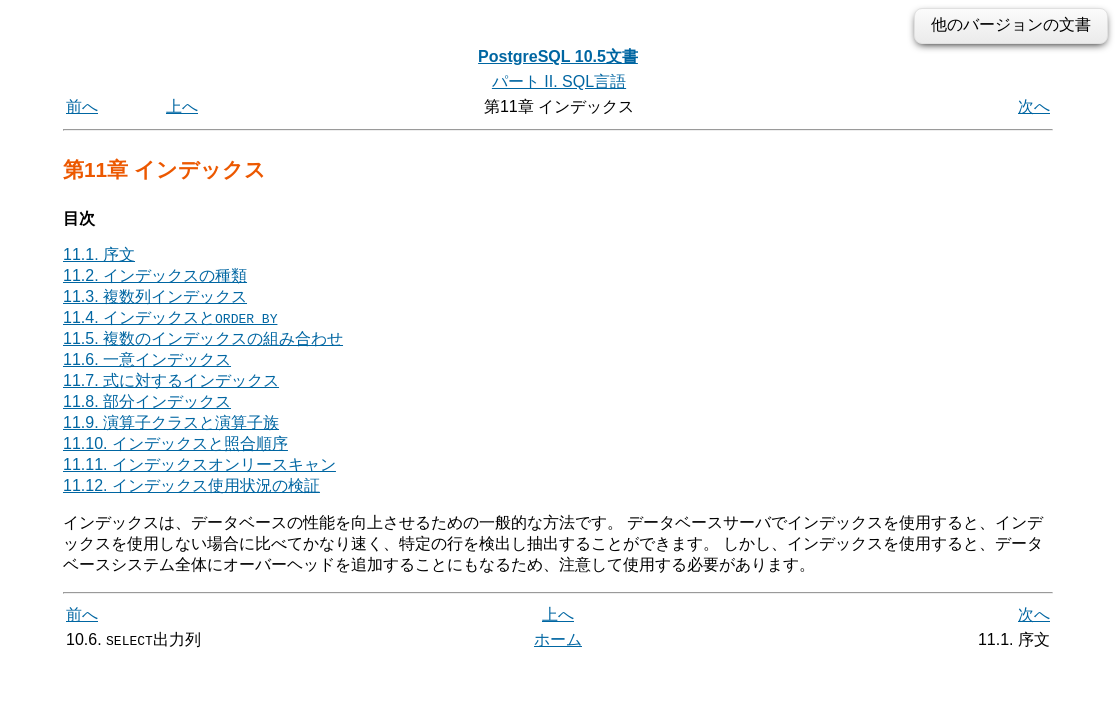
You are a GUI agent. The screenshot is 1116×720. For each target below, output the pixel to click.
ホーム (558, 639)
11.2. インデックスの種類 (155, 275)
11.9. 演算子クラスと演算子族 (171, 422)
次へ (1034, 106)
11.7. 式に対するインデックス (171, 380)
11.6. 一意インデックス (147, 359)
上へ (182, 106)
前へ (82, 106)
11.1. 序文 (99, 254)
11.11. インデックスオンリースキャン (199, 464)
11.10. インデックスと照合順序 (175, 443)
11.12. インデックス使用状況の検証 (191, 485)
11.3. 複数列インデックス (155, 296)
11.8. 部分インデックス (147, 401)
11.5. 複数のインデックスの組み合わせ (203, 338)
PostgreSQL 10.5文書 (558, 56)
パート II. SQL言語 (559, 81)
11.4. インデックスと (170, 317)
